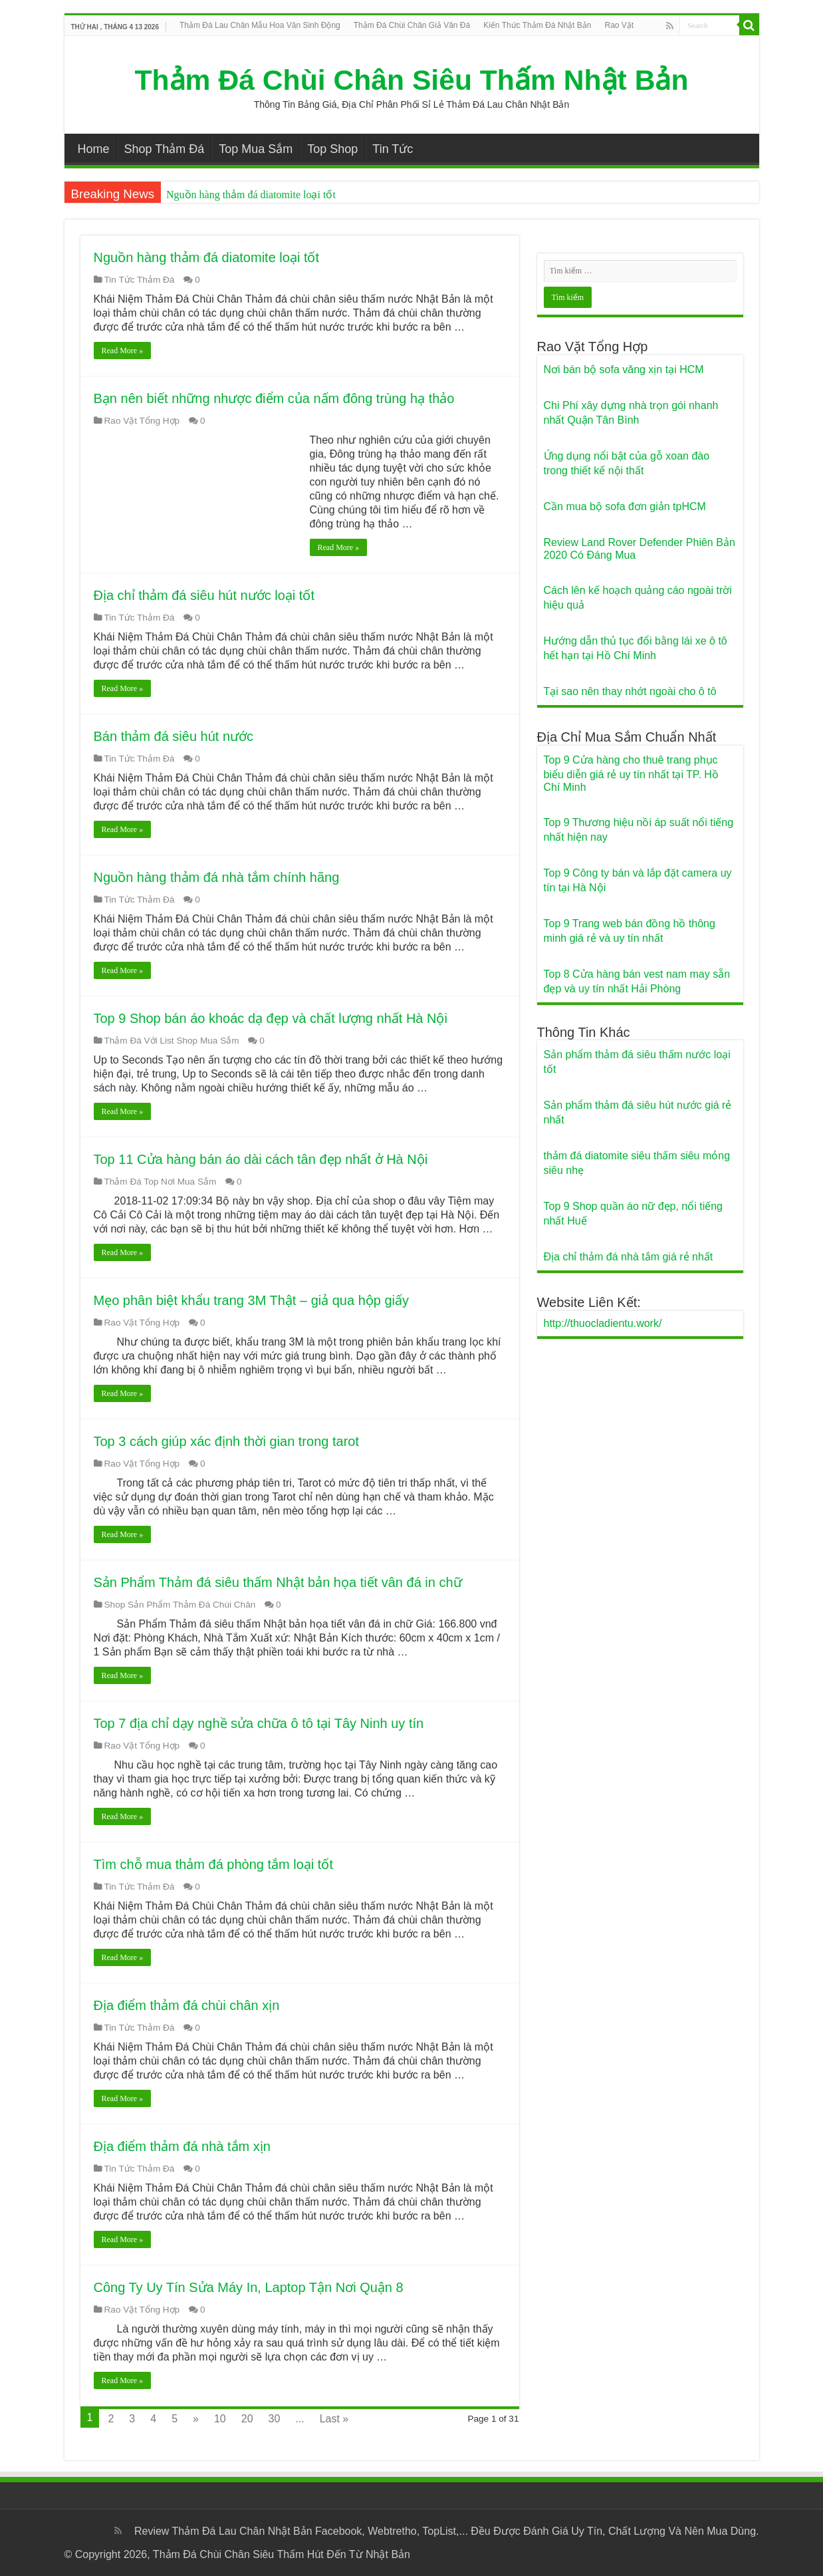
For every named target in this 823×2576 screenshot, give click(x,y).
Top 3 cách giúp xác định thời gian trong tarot (226, 1441)
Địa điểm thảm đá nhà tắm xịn (182, 2146)
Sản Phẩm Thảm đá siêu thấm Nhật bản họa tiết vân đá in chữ (278, 1582)
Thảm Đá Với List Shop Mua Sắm (171, 1041)
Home (94, 149)
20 (247, 2418)
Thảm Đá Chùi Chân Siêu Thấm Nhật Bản (412, 80)
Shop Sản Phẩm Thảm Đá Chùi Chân (180, 1605)
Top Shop (332, 149)
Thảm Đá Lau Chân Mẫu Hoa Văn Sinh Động (259, 25)
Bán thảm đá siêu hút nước (174, 736)
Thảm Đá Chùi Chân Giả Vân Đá (412, 25)
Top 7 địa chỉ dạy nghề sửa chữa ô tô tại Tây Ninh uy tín (259, 1723)
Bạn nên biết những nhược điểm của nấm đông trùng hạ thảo (274, 398)
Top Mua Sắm (256, 149)
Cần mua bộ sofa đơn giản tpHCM (625, 506)
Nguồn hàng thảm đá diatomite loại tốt (251, 194)
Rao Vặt (619, 25)
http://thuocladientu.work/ (603, 1323)
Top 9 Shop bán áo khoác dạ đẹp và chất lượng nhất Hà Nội (270, 1018)
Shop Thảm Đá (164, 149)
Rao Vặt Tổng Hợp (142, 421)
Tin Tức (392, 149)
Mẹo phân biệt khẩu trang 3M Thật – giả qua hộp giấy (252, 1300)
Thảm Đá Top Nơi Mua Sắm (160, 1182)
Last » (334, 2418)
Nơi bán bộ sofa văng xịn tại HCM (624, 369)
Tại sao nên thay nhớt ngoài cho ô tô (630, 691)
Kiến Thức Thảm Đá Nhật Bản (537, 25)
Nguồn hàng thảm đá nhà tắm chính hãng (217, 877)
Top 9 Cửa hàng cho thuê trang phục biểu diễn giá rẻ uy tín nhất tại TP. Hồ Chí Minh (631, 773)
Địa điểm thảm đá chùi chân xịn (187, 2005)
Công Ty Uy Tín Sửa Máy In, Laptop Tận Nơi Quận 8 (249, 2287)
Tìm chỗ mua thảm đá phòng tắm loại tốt (213, 1864)
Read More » (123, 350)
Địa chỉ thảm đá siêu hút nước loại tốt (204, 595)
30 (275, 2418)
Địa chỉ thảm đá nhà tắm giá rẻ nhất (628, 1256)
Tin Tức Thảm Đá (139, 280)
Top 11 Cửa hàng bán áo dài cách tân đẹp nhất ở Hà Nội (261, 1159)
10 (220, 2418)
